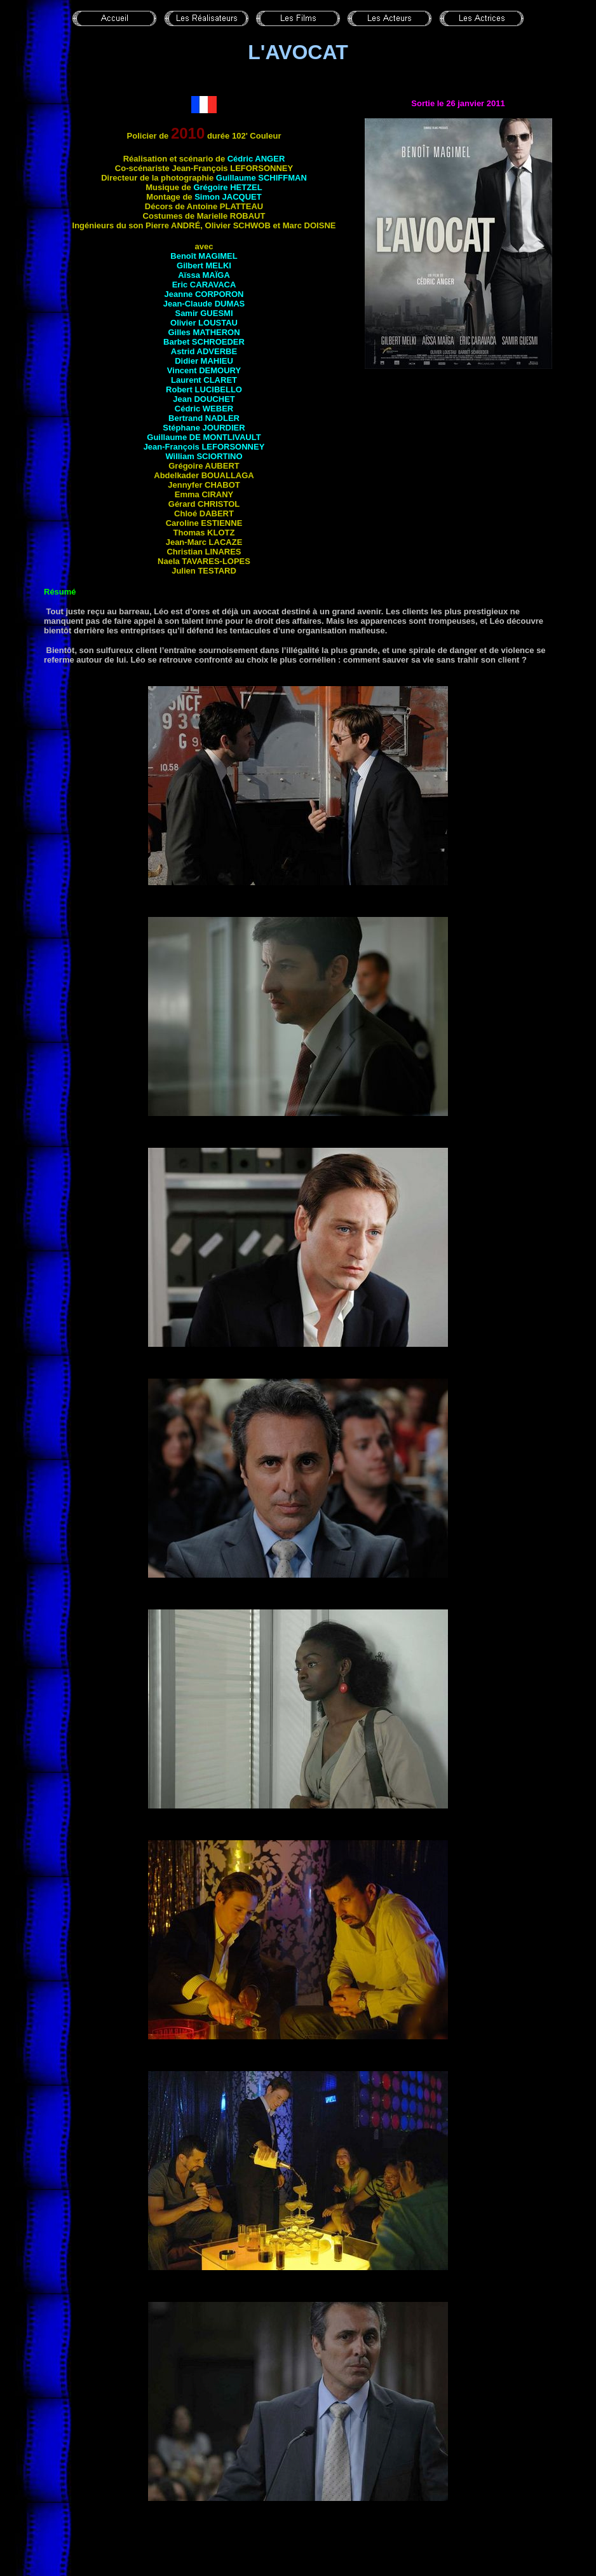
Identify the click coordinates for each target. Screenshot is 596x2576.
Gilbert (204, 265)
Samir (204, 313)
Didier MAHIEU (204, 361)
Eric (204, 284)
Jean (204, 399)
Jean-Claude (204, 303)
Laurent (204, 380)
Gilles (204, 332)
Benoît (203, 256)
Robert (204, 389)
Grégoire (227, 187)
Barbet (204, 342)
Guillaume (261, 178)
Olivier (204, 322)
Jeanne (204, 294)
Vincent (204, 370)
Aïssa (204, 275)
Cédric (256, 158)
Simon (227, 197)
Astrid (204, 351)
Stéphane (204, 427)
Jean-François (204, 446)
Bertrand (204, 418)
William (203, 456)
